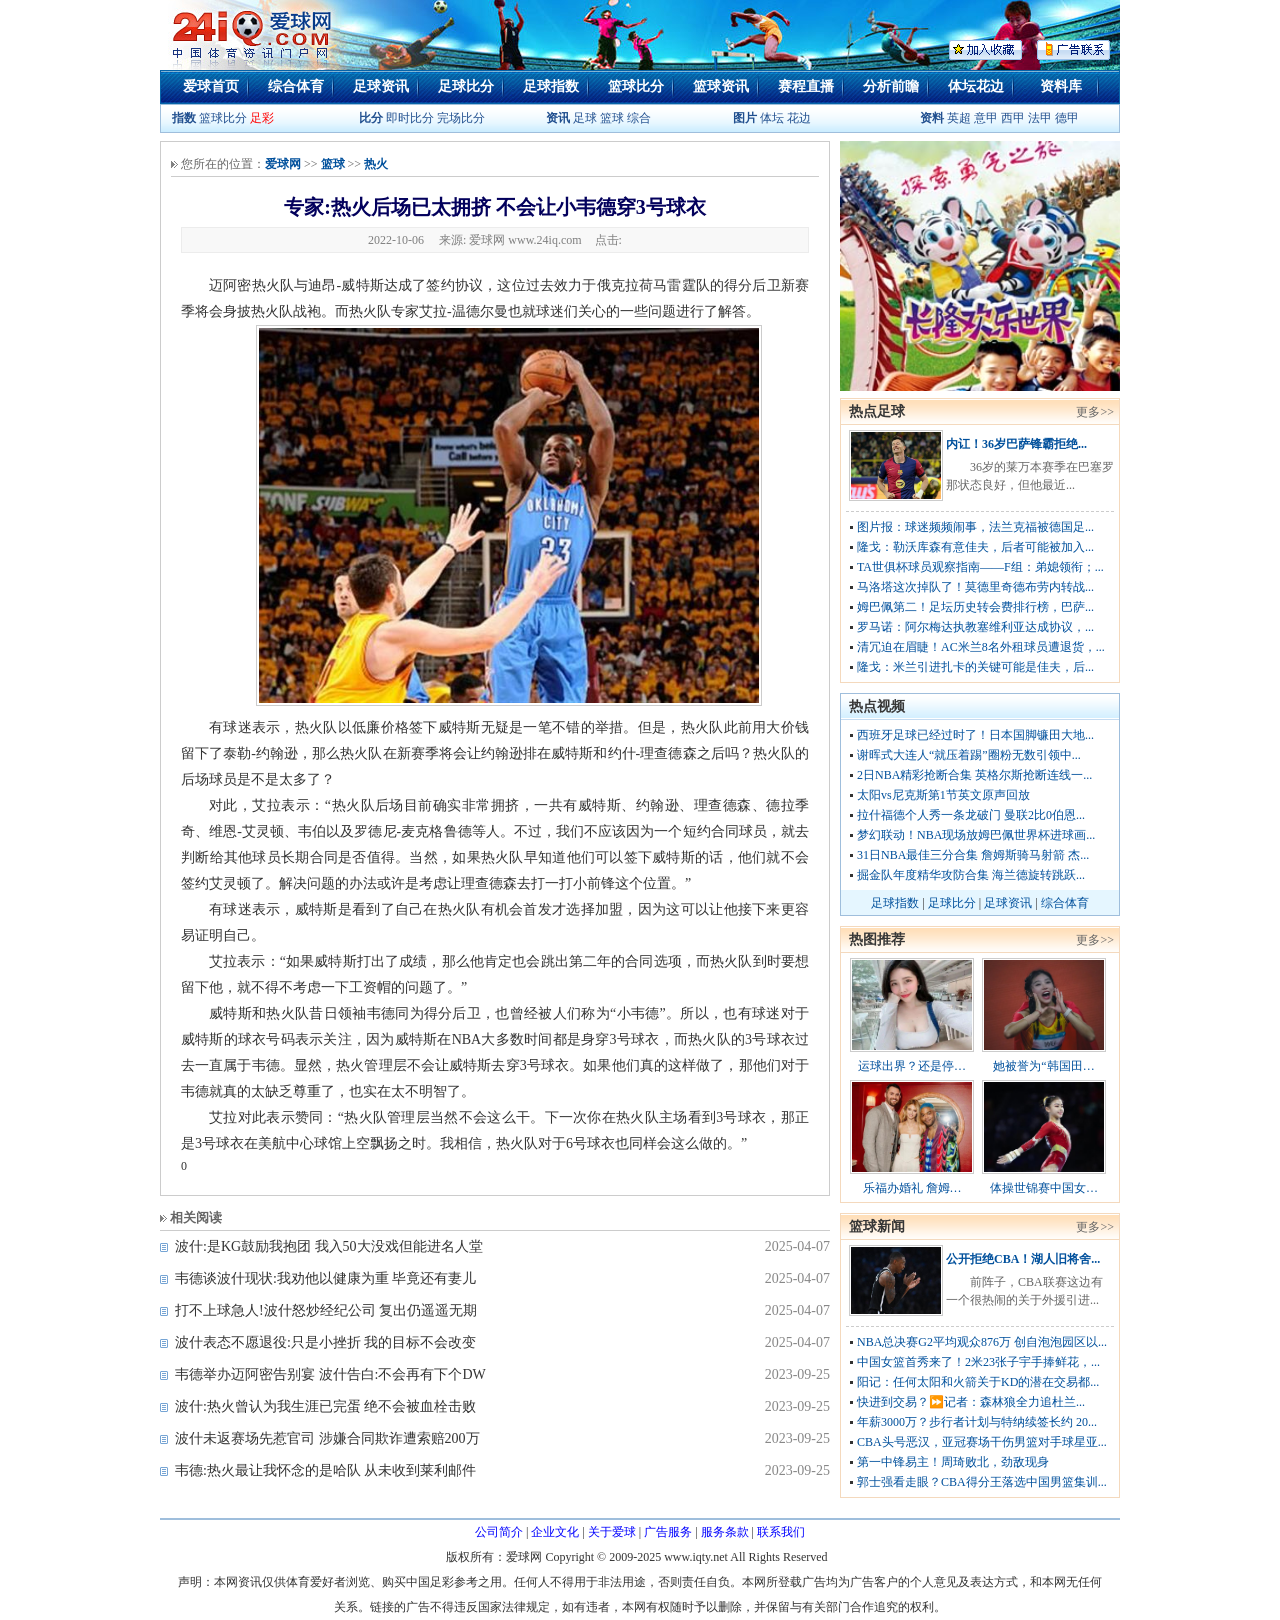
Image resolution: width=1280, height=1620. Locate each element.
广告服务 (668, 1532)
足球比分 (466, 86)
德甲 (1067, 118)
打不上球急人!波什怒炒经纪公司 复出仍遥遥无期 (326, 1310)
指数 (184, 118)
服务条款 (725, 1532)
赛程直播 (806, 86)
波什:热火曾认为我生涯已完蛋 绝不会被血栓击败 (325, 1406)
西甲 (1014, 118)
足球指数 (551, 86)
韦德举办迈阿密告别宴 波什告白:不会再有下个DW (330, 1374)
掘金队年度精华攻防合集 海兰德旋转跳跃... (971, 875)
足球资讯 (381, 86)
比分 (371, 118)
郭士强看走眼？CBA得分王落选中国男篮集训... (982, 1482)
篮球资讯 (721, 86)
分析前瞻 (891, 86)
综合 (639, 118)
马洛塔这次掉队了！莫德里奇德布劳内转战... (975, 587)
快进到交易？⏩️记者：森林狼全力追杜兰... (971, 1402)
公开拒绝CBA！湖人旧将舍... (1023, 1259)
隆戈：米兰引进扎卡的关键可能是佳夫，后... (975, 667)
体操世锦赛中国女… (1044, 1188)
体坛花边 (976, 86)
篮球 (612, 118)
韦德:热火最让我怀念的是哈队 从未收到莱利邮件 (325, 1470)
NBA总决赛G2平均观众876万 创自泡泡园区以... (982, 1342)
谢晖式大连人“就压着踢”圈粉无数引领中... (969, 755)
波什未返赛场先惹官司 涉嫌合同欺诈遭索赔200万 (327, 1438)
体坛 (772, 118)
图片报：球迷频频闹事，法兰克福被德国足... (975, 527)
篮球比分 (636, 86)
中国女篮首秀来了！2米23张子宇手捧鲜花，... (978, 1362)
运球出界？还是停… (912, 1066)
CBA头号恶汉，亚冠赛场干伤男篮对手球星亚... (982, 1442)
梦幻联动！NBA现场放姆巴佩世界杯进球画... (976, 835)
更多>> (1095, 412)
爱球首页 (211, 86)
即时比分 (410, 118)
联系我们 (781, 1532)
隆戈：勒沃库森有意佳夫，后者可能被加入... (975, 547)
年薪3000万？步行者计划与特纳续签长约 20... (977, 1422)
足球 (583, 118)
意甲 (986, 118)
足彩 (262, 118)
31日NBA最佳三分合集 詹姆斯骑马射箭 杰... (973, 855)
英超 (959, 118)
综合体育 (296, 86)
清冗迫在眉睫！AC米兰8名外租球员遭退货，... (981, 647)
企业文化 (555, 1532)
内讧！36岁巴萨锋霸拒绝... (1016, 444)
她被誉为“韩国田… (1043, 1066)
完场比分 (461, 118)
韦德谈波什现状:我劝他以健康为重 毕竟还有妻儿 (325, 1278)
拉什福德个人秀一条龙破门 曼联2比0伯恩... (971, 815)
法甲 (1040, 118)
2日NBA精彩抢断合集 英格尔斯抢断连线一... (974, 775)
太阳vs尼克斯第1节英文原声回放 (943, 795)
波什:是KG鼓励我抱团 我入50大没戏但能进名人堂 (329, 1246)
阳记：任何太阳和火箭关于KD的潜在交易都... (978, 1382)
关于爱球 (612, 1532)
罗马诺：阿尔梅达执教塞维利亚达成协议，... (975, 627)
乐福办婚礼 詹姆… (912, 1188)
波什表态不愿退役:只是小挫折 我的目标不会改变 (325, 1342)
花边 (799, 118)
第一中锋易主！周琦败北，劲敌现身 (953, 1462)
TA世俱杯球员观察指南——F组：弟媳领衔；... (980, 567)
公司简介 (499, 1532)
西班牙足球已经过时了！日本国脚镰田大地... (975, 735)
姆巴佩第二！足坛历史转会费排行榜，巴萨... (975, 607)
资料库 (1061, 86)
